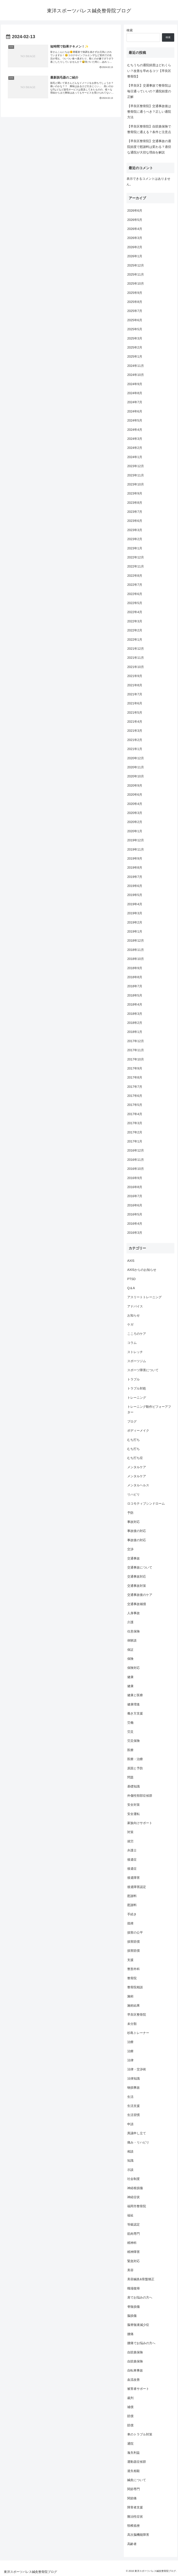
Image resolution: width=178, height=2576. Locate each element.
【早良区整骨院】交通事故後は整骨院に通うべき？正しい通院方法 (149, 111)
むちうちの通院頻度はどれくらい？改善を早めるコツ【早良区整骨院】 (149, 70)
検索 (130, 30)
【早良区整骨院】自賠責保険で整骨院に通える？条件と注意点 (149, 129)
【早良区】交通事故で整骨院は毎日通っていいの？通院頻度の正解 (149, 91)
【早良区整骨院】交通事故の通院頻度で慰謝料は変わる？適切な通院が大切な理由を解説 (149, 146)
